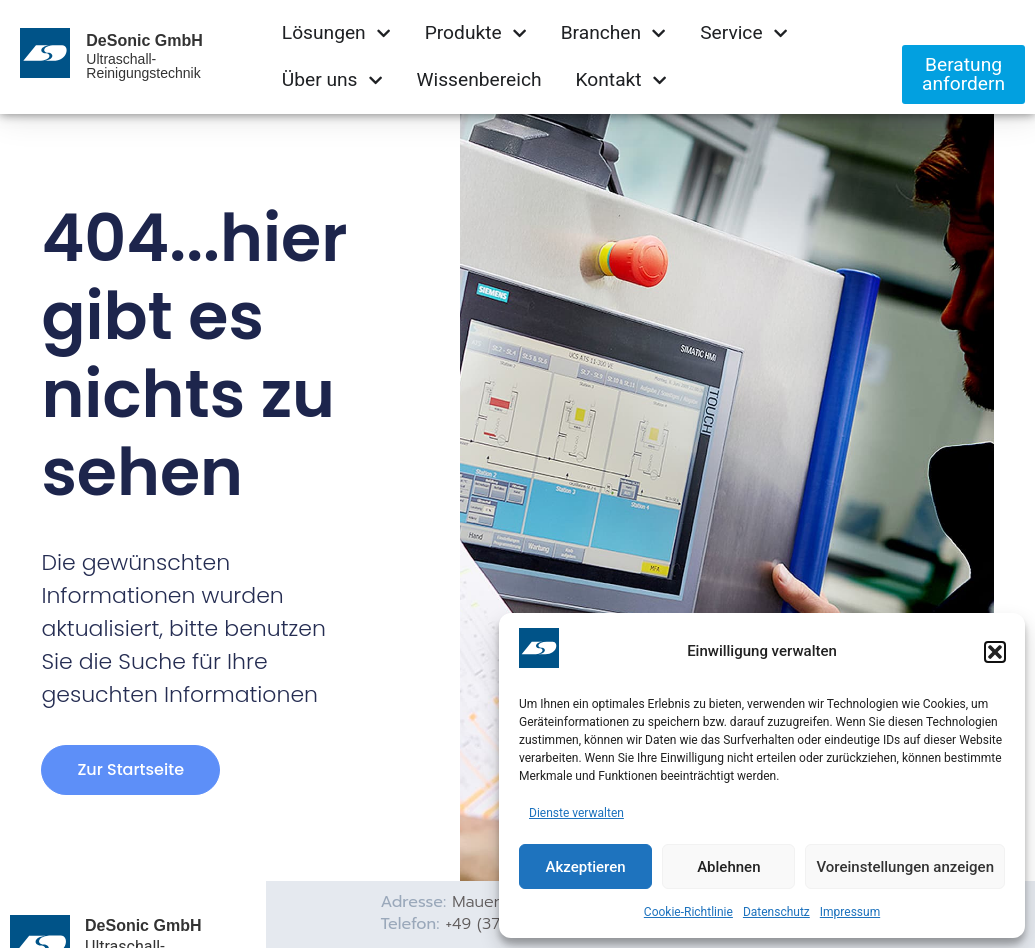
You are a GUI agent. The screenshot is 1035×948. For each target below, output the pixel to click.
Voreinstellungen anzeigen (905, 867)
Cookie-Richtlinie (688, 912)
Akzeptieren (586, 867)
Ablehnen (728, 867)
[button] (995, 652)
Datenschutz (776, 912)
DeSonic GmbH (144, 40)
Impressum (850, 912)
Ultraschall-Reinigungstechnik (143, 66)
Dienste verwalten (576, 813)
